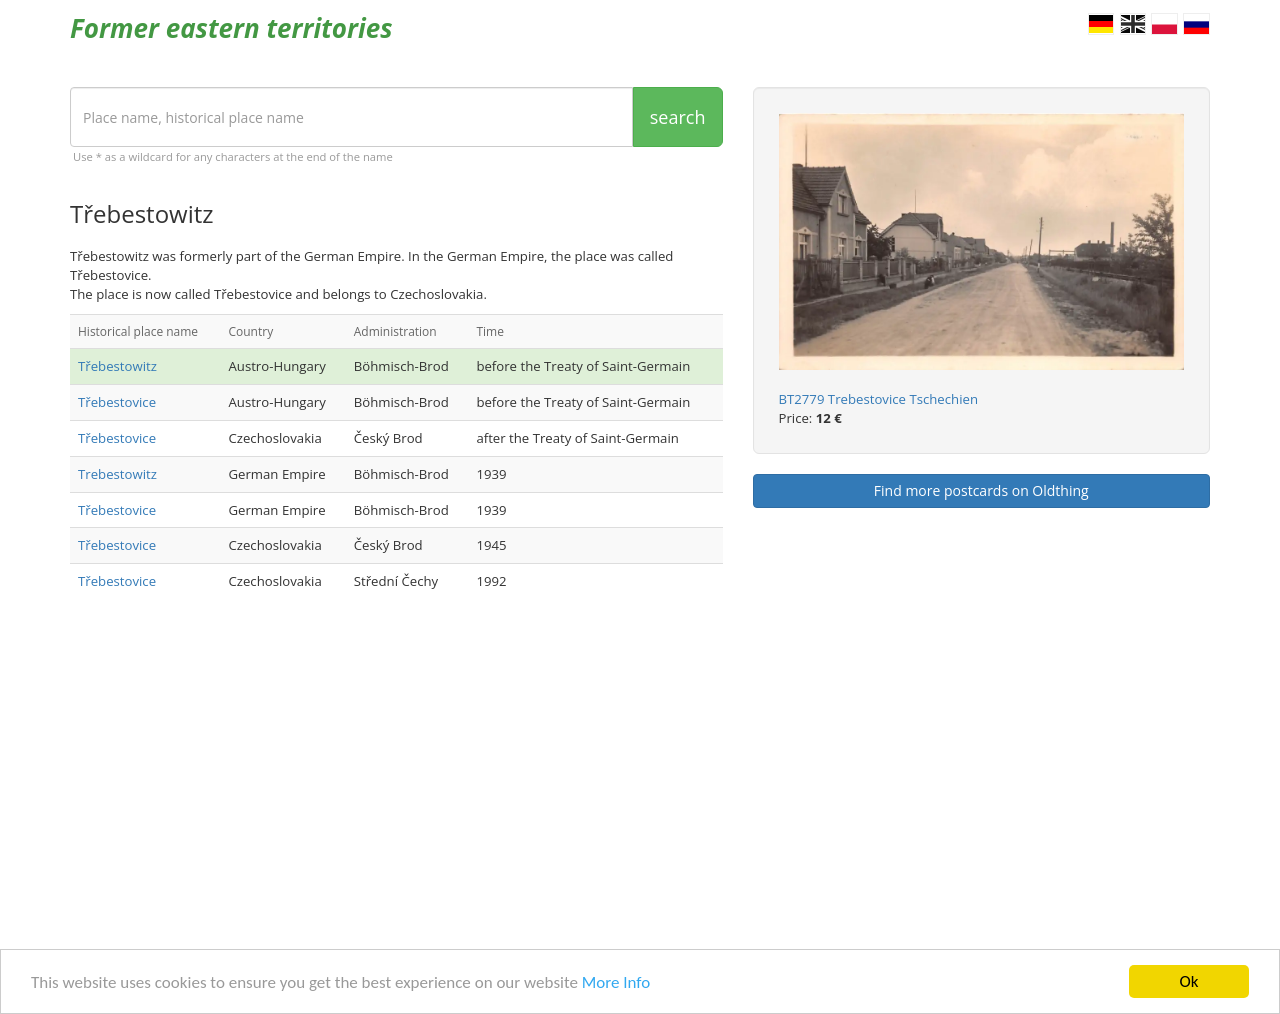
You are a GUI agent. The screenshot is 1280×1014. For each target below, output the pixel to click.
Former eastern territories (231, 28)
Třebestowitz (117, 366)
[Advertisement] (396, 774)
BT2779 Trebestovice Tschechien (878, 399)
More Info (616, 983)
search (678, 117)
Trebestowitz (117, 474)
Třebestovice (117, 402)
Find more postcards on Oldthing (981, 490)
